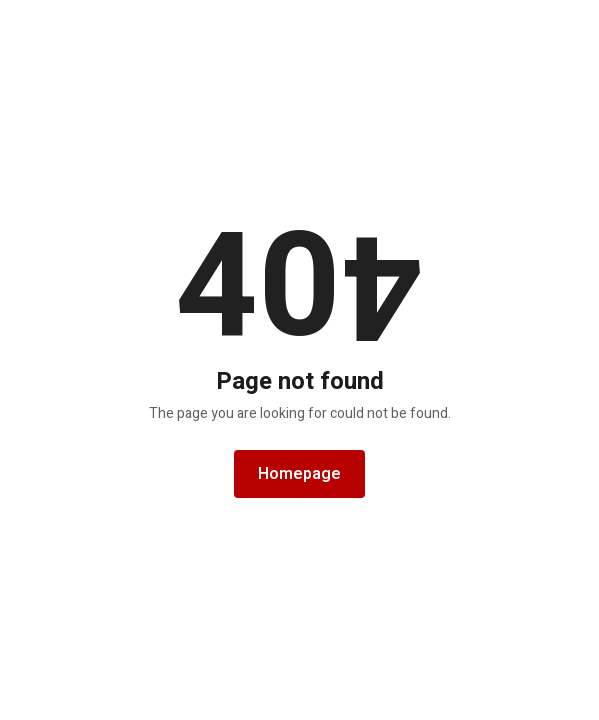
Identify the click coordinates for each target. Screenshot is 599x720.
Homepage (299, 474)
